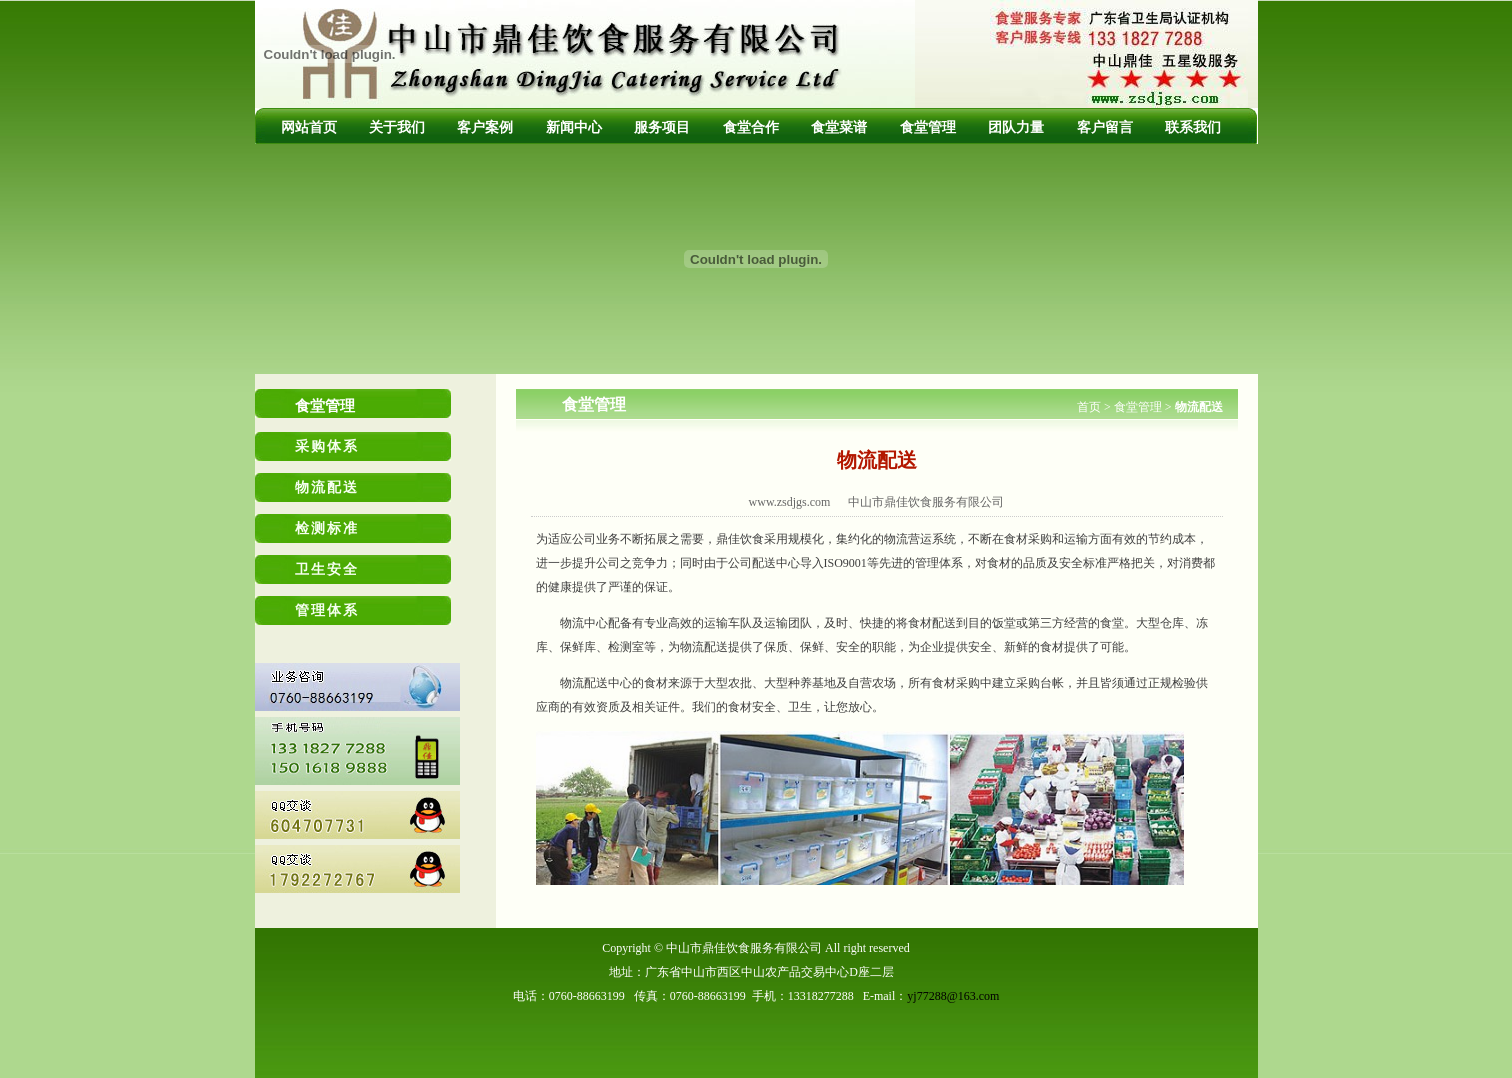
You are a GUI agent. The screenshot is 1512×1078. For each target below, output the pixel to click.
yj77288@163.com (953, 996)
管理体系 (327, 610)
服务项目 (662, 127)
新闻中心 (574, 127)
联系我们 (1193, 127)
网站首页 (309, 127)
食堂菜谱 (839, 127)
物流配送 (327, 487)
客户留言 (1105, 127)
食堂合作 (751, 127)
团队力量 (1016, 127)
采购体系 (327, 446)
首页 (1089, 407)
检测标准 (327, 528)
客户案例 (485, 127)
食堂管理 (928, 127)
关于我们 (397, 127)
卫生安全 (327, 569)
